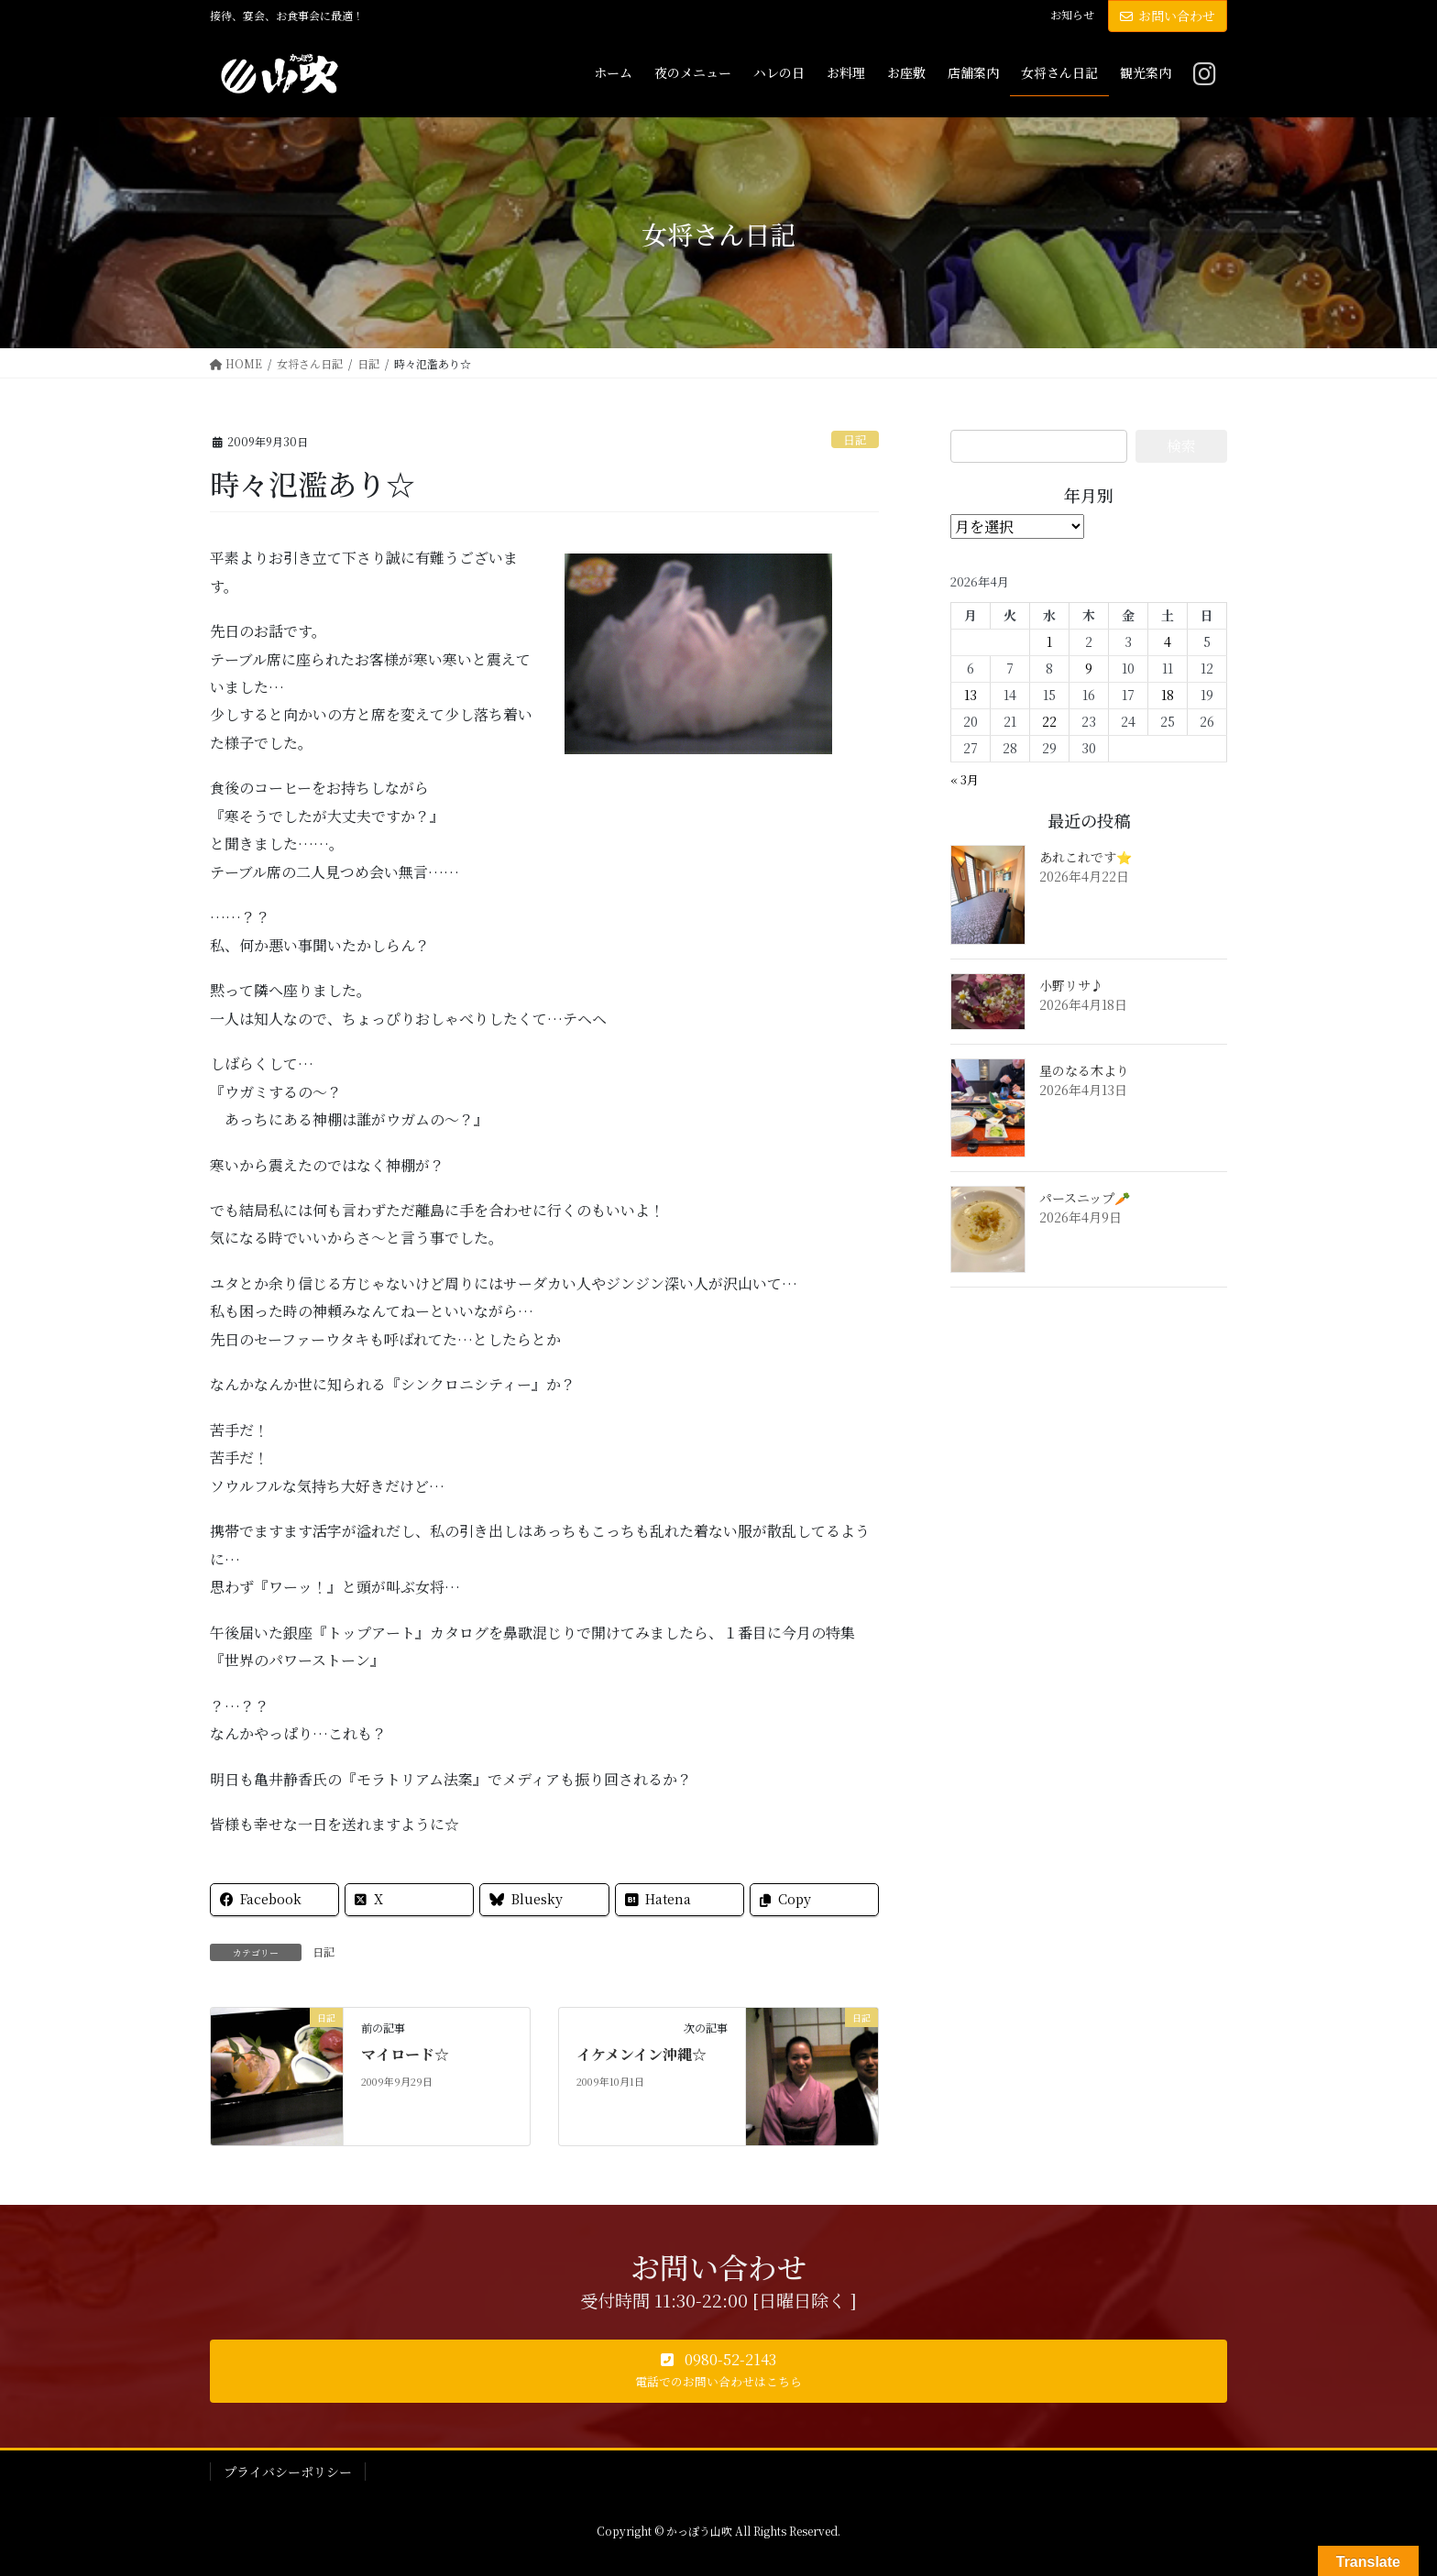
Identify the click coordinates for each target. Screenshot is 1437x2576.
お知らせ (1072, 14)
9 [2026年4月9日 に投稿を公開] (1088, 668)
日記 (855, 439)
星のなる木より (1084, 1070)
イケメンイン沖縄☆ (641, 2054)
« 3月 (964, 779)
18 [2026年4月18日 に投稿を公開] (1167, 694)
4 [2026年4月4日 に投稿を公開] (1167, 641)
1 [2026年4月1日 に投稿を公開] (1049, 641)
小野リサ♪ (1071, 985)
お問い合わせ (1167, 15)
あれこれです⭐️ (1085, 857)
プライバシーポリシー (288, 2471)
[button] (718, 2372)
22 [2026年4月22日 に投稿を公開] (1049, 721)
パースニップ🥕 (1084, 1198)
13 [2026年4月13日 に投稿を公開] (970, 694)
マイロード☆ (405, 2054)
